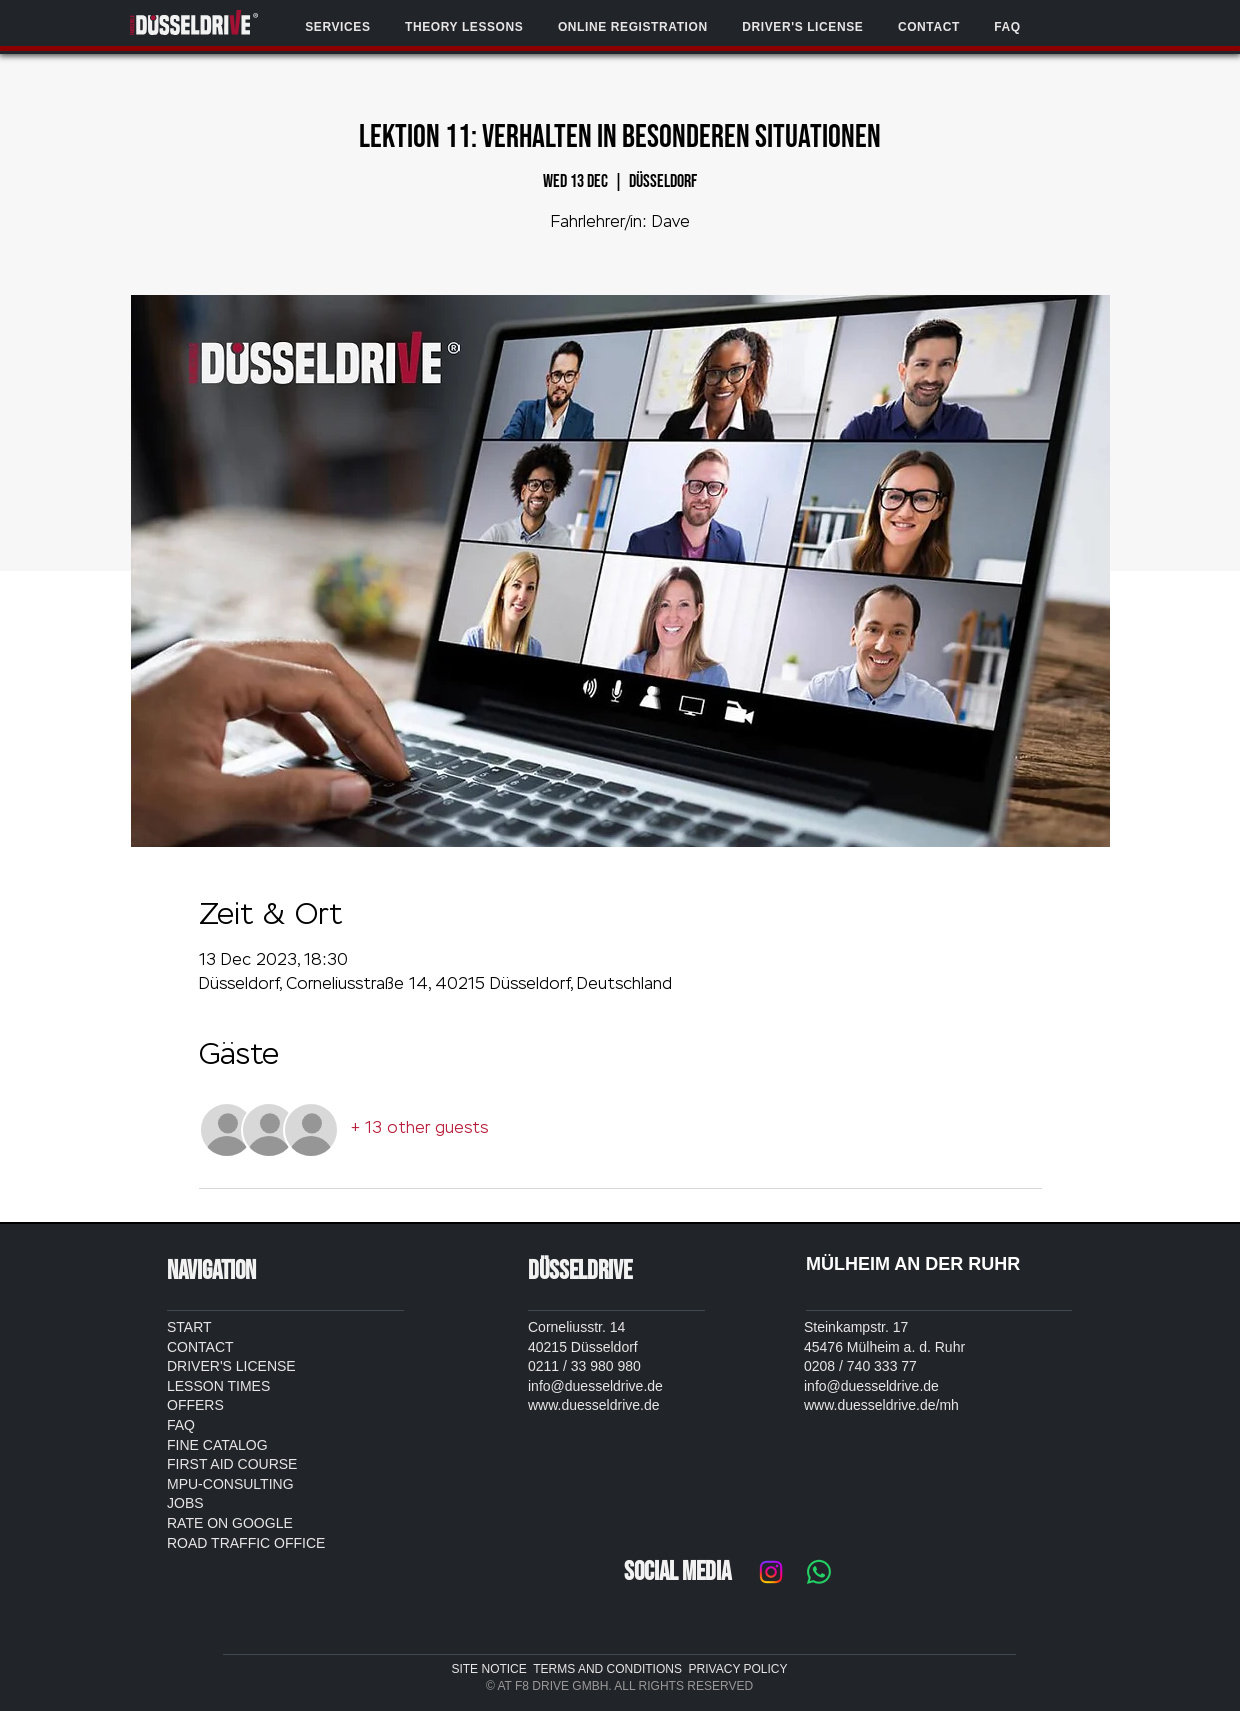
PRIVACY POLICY (738, 1669)
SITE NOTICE (492, 1669)
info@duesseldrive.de (595, 1386)
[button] (338, 27)
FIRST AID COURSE (232, 1464)
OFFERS (195, 1405)
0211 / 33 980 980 (584, 1366)
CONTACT (200, 1347)
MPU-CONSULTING (230, 1484)
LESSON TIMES (218, 1386)
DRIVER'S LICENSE (231, 1366)
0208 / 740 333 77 (860, 1366)
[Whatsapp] (819, 1572)
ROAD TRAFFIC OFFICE (246, 1543)
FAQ (181, 1425)
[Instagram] (771, 1572)
